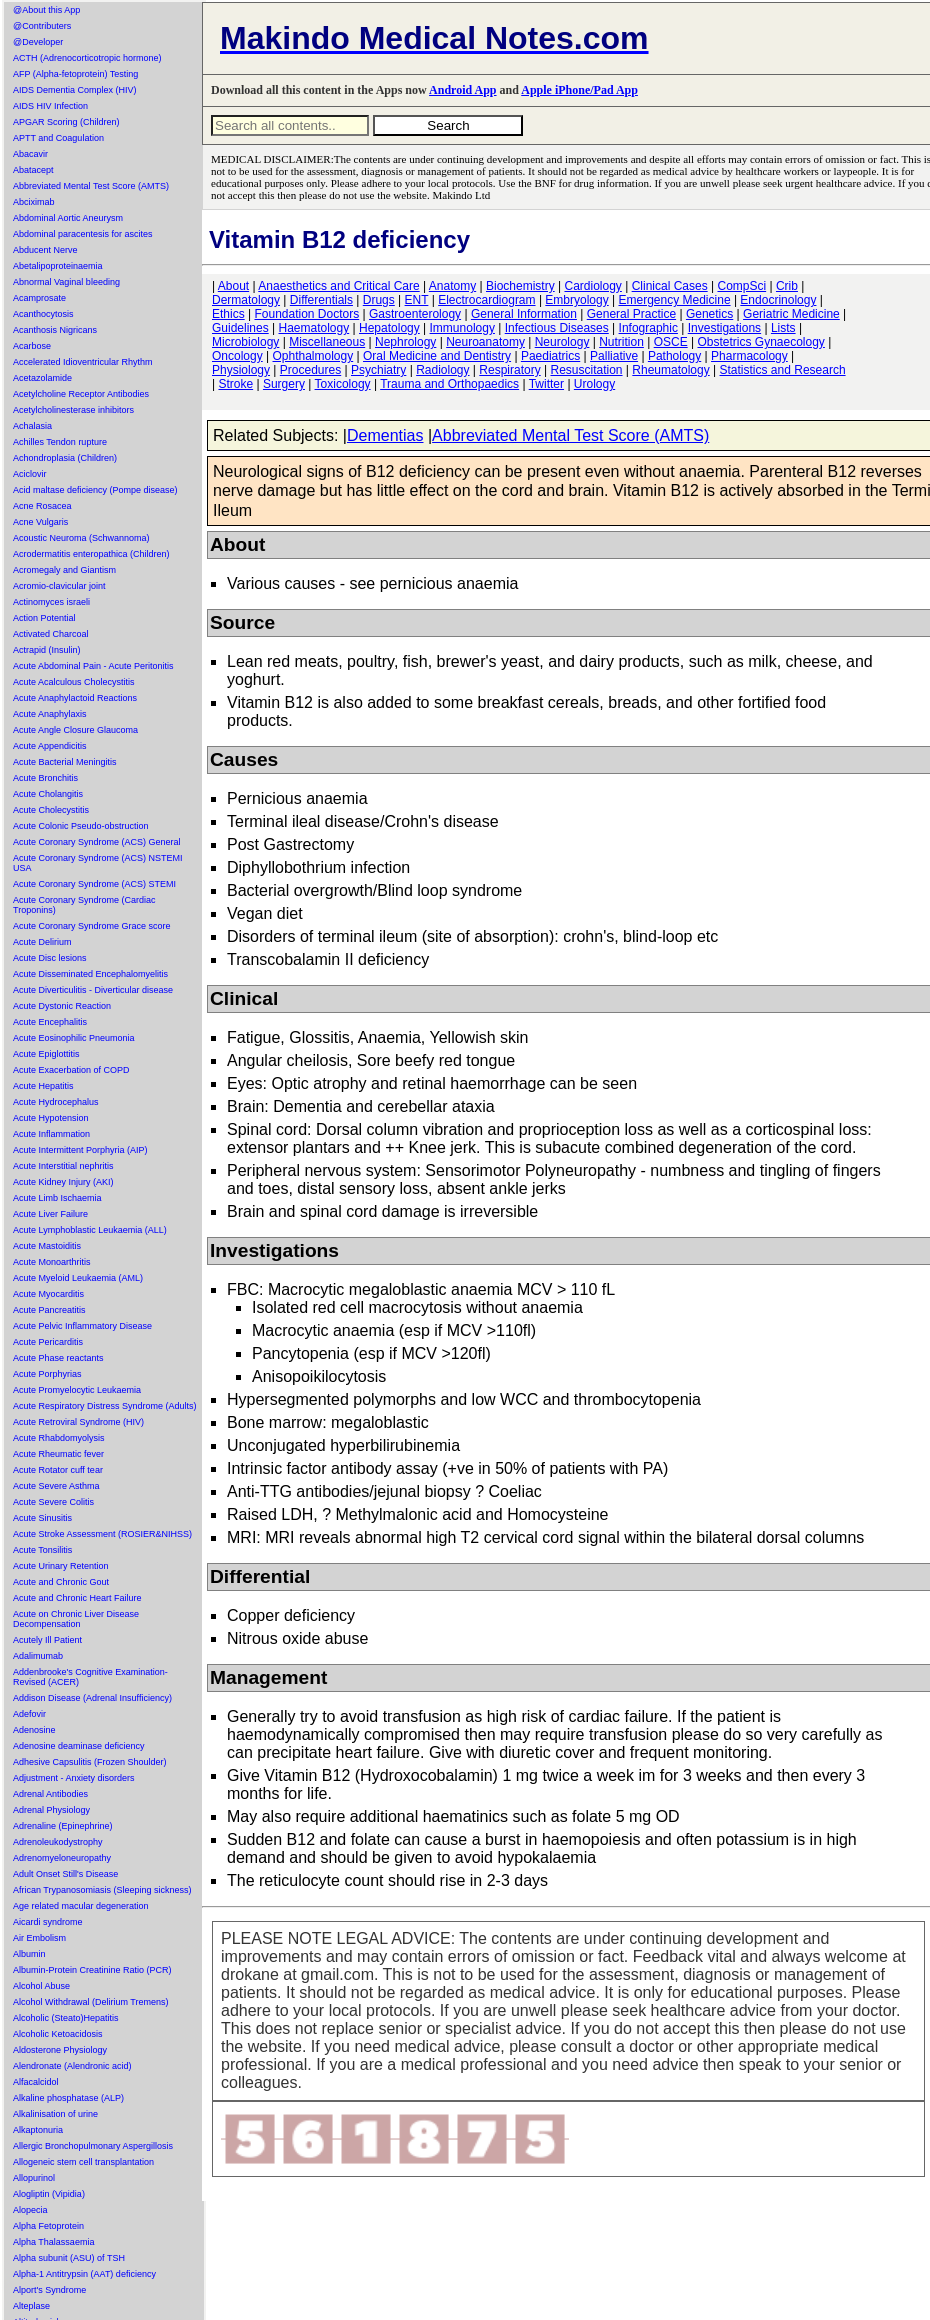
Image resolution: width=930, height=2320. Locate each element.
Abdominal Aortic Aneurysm (68, 218)
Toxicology (343, 384)
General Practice (631, 314)
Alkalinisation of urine (55, 2114)
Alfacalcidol (36, 2082)
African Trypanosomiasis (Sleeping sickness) (102, 1890)
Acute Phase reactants (58, 1358)
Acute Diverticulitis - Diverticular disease (93, 990)
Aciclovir (30, 474)
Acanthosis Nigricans (55, 330)
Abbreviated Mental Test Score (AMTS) (91, 186)
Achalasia (32, 426)
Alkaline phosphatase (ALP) (68, 2098)
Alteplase (31, 2306)
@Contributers (42, 26)
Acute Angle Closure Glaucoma (75, 730)
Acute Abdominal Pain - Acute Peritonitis (93, 666)
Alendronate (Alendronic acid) (72, 2066)
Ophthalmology (313, 356)
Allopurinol (34, 2178)
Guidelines (240, 328)
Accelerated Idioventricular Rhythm (83, 362)
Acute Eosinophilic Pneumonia (74, 1038)
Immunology (462, 328)
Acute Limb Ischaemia (57, 1198)
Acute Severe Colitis (53, 1502)
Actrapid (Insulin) (47, 650)
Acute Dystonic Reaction (62, 1006)
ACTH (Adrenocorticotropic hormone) (87, 58)
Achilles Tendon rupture (60, 442)
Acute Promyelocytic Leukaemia (77, 1390)
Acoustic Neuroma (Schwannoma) (81, 538)
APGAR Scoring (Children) (66, 122)
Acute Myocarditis (48, 1294)
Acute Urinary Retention (61, 1566)
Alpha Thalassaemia (53, 2242)
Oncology (237, 356)
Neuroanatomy (485, 342)
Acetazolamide (42, 378)
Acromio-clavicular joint (59, 586)
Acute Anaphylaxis (50, 714)
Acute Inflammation (51, 1134)
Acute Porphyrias (47, 1374)
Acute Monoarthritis (52, 1262)
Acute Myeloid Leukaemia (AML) (78, 1278)
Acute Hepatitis (43, 1086)
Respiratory (509, 370)
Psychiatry (378, 370)
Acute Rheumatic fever (58, 1454)
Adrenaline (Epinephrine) (63, 1826)
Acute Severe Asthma (56, 1486)
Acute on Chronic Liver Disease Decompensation (76, 1619)
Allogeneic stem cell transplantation (83, 2162)
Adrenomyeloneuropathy (62, 1858)
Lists (783, 328)
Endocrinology (778, 300)
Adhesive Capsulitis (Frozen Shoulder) (90, 1762)
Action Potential (44, 618)
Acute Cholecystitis (51, 810)
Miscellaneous (327, 342)
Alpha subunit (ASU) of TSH (69, 2258)
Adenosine (34, 1730)
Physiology (241, 370)
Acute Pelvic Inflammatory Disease (82, 1326)
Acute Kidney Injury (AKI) (63, 1182)
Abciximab (34, 202)
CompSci (741, 286)
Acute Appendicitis (50, 746)
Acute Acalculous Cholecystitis (74, 682)
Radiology (442, 370)
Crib (787, 286)
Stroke (235, 384)
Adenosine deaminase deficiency (79, 1746)
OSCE (671, 342)
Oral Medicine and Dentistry (437, 356)
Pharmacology (749, 356)
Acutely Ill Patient (47, 1640)
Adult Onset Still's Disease (65, 1874)
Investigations (724, 328)
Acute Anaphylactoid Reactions (75, 698)
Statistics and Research (783, 370)
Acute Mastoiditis (47, 1246)
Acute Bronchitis (45, 778)
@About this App (46, 10)
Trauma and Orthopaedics (449, 384)
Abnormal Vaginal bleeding (66, 282)
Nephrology (405, 342)
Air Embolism (39, 1938)
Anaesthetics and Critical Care (338, 286)
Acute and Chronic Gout (61, 1582)
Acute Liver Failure (50, 1214)
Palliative (614, 356)
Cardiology (592, 286)
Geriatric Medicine (791, 314)
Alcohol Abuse (41, 1986)
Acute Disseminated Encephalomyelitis (90, 974)
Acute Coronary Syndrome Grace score (92, 926)
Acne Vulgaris (40, 522)
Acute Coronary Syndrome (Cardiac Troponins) (84, 905)
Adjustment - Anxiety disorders (74, 1778)
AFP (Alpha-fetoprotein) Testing (75, 74)
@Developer (38, 42)
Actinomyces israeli (51, 602)
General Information (524, 314)
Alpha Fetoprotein (48, 2226)
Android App (462, 90)
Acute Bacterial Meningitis (65, 762)
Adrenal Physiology (51, 1810)
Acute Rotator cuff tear (58, 1470)
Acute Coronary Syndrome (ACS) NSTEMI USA (98, 863)
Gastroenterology (415, 314)
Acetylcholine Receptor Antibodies (81, 394)
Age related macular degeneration (81, 1906)
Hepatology (389, 328)
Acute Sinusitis (42, 1518)
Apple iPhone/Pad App (579, 90)
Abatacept (33, 170)
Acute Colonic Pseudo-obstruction (81, 826)
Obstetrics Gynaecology (760, 342)
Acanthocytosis (43, 314)
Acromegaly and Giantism (64, 570)
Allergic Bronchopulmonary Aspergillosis (93, 2146)
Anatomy (452, 286)
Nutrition (621, 342)
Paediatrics (550, 356)
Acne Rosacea (42, 506)
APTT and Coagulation (58, 138)
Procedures (310, 370)
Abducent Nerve (45, 250)
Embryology (576, 300)
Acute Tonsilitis (42, 1550)
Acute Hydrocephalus (56, 1102)
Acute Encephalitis (50, 1022)
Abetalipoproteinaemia (58, 266)
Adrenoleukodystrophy (58, 1842)
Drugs (379, 300)
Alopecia (30, 2210)
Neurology (562, 342)
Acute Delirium (42, 942)
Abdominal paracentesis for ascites (83, 234)
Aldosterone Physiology (60, 2050)
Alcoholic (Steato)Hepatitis (66, 2018)
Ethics (228, 314)
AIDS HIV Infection (50, 106)
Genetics (709, 314)
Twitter (546, 384)
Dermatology (246, 300)
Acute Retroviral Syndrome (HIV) (78, 1422)
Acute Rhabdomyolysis (59, 1438)
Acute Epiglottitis (46, 1054)
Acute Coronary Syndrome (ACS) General (97, 842)
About (233, 286)
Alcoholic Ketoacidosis (58, 2034)
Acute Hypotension (51, 1118)
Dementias (385, 435)
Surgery (284, 384)
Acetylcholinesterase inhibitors (73, 410)
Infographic (648, 328)
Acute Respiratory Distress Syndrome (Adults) (105, 1406)
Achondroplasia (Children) (65, 458)
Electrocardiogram (486, 300)
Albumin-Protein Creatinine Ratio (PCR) (92, 1970)
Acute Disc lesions (50, 958)
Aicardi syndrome (48, 1922)
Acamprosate (39, 298)
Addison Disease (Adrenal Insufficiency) (92, 1698)
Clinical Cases (670, 286)
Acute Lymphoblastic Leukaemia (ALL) (90, 1230)
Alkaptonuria (38, 2130)
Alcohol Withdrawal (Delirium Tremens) (91, 2002)
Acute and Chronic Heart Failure (77, 1598)
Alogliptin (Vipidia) (49, 2194)
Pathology (674, 356)
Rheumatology (670, 370)
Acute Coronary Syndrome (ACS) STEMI (94, 884)
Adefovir (29, 1714)
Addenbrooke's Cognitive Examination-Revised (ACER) (90, 1677)
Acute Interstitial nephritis (63, 1166)
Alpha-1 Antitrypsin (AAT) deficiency (84, 2274)
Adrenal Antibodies (50, 1794)
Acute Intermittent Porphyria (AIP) (80, 1150)
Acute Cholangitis (48, 794)
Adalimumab (38, 1656)
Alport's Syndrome (49, 2290)
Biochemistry (520, 286)
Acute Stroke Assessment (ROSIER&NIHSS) (102, 1534)
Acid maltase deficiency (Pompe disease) (95, 490)
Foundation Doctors (306, 314)
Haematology (314, 328)
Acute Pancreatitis (49, 1310)
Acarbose (32, 346)
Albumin (29, 1954)
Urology (594, 384)
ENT (417, 300)
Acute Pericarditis (48, 1342)
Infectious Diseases (557, 328)
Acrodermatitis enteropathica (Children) (91, 554)
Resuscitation (586, 370)
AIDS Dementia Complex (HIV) (75, 90)
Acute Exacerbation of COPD (71, 1070)
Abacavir (30, 154)
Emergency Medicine (675, 300)
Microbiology (245, 342)
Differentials (321, 300)
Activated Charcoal (51, 634)
